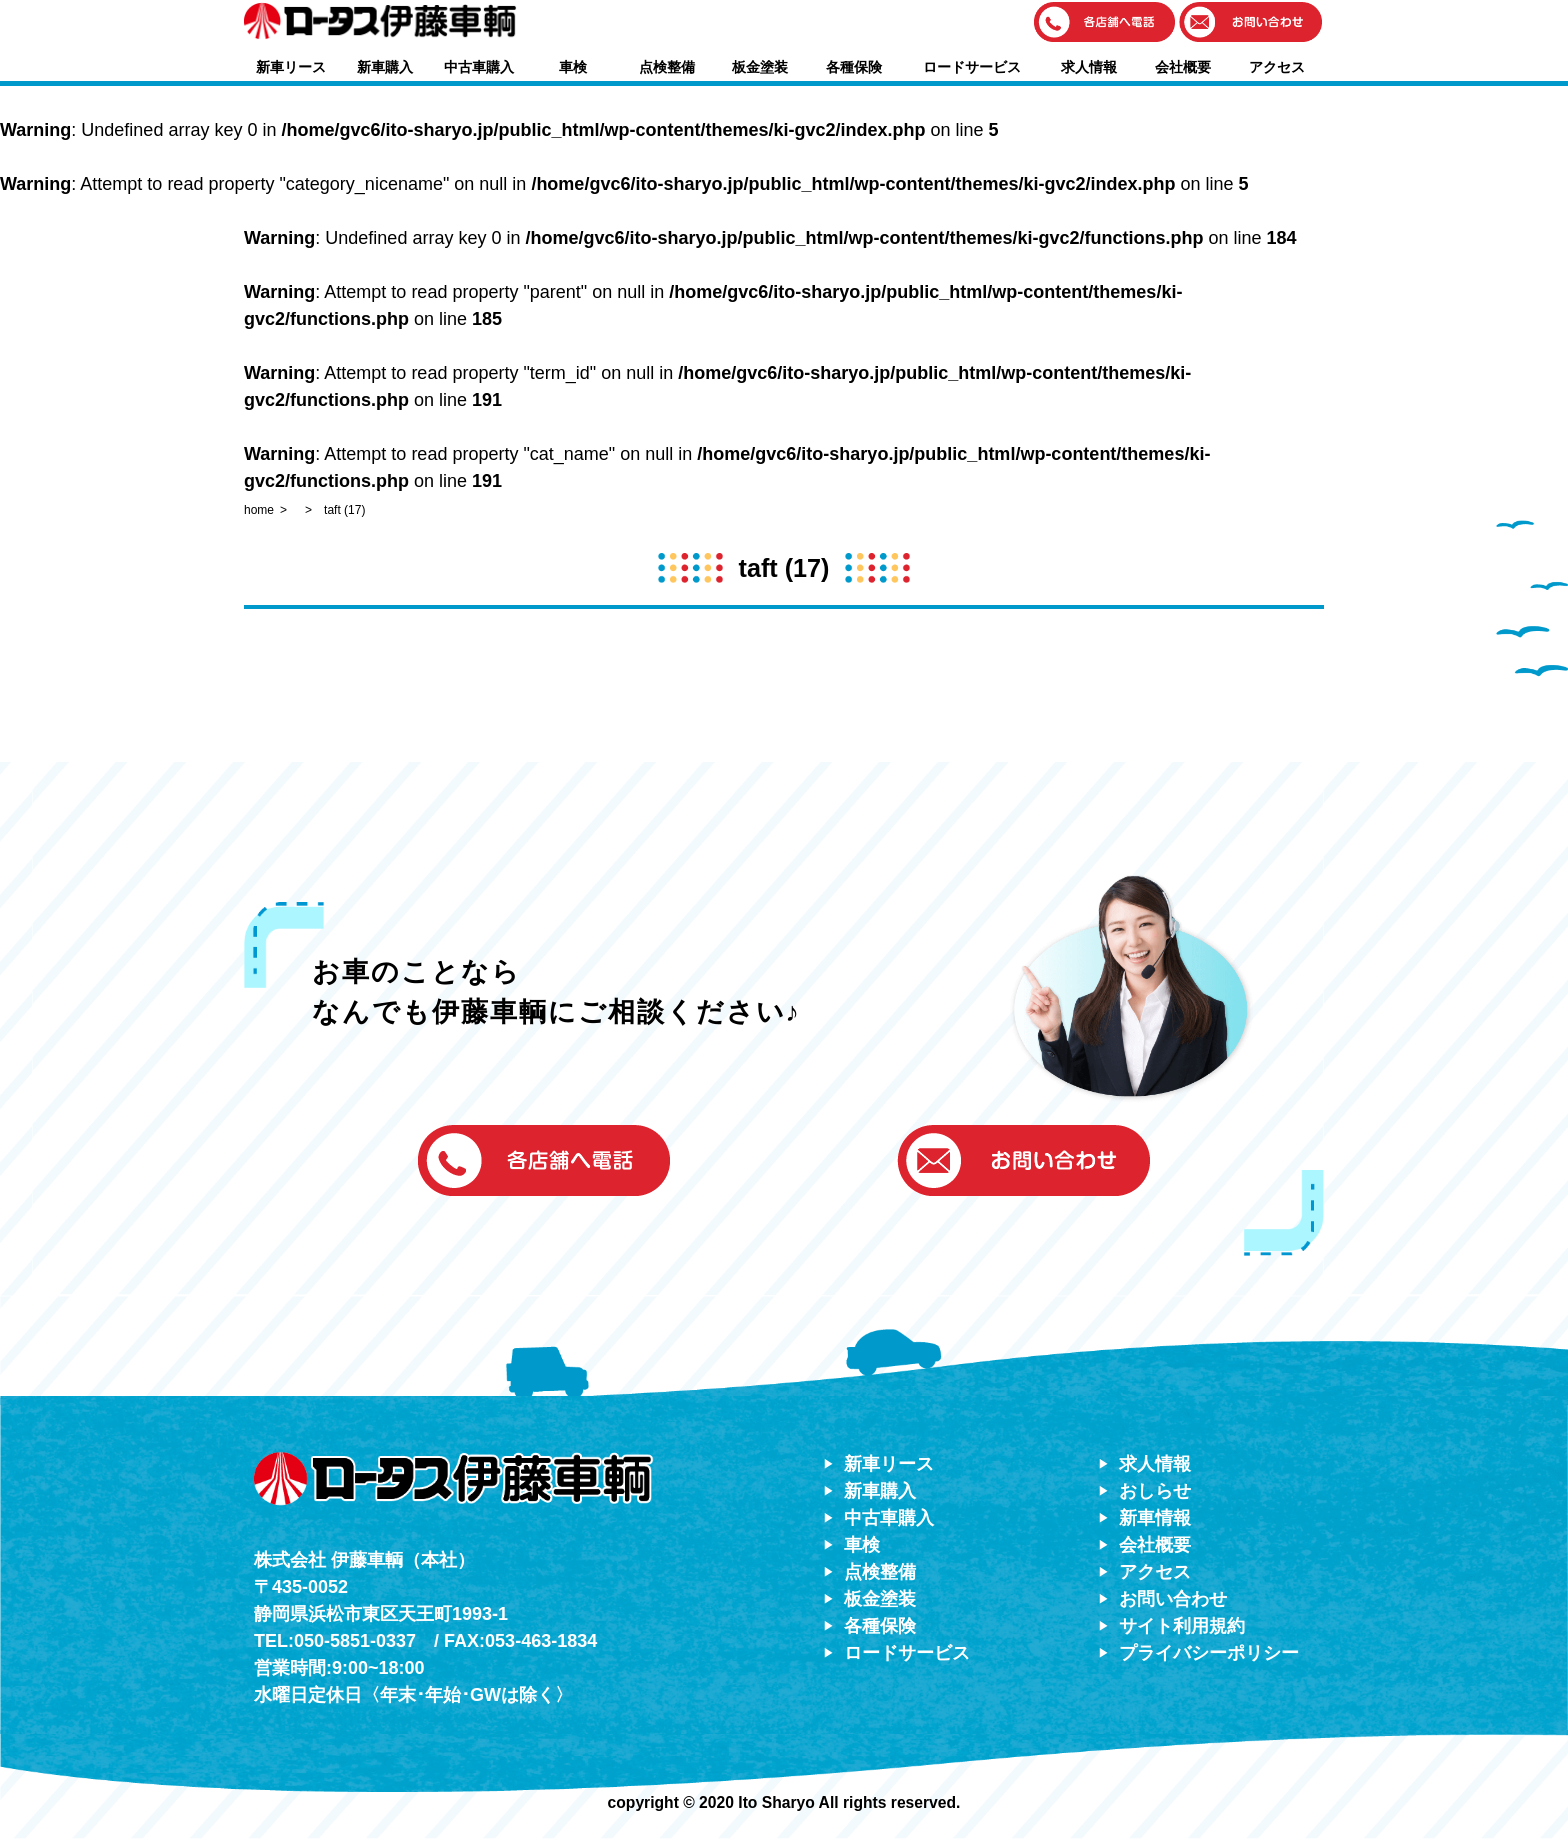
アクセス (1277, 67)
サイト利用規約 (1182, 1626)
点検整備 (667, 67)
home (259, 510)
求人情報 (1089, 67)
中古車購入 (479, 67)
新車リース (291, 67)
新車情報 (1155, 1518)
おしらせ (1155, 1491)
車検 (573, 67)
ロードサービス (972, 67)
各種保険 (854, 67)
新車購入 (385, 67)
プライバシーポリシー (1209, 1653)
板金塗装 (760, 67)
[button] (1105, 23)
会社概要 (1183, 67)
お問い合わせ (1173, 1599)
